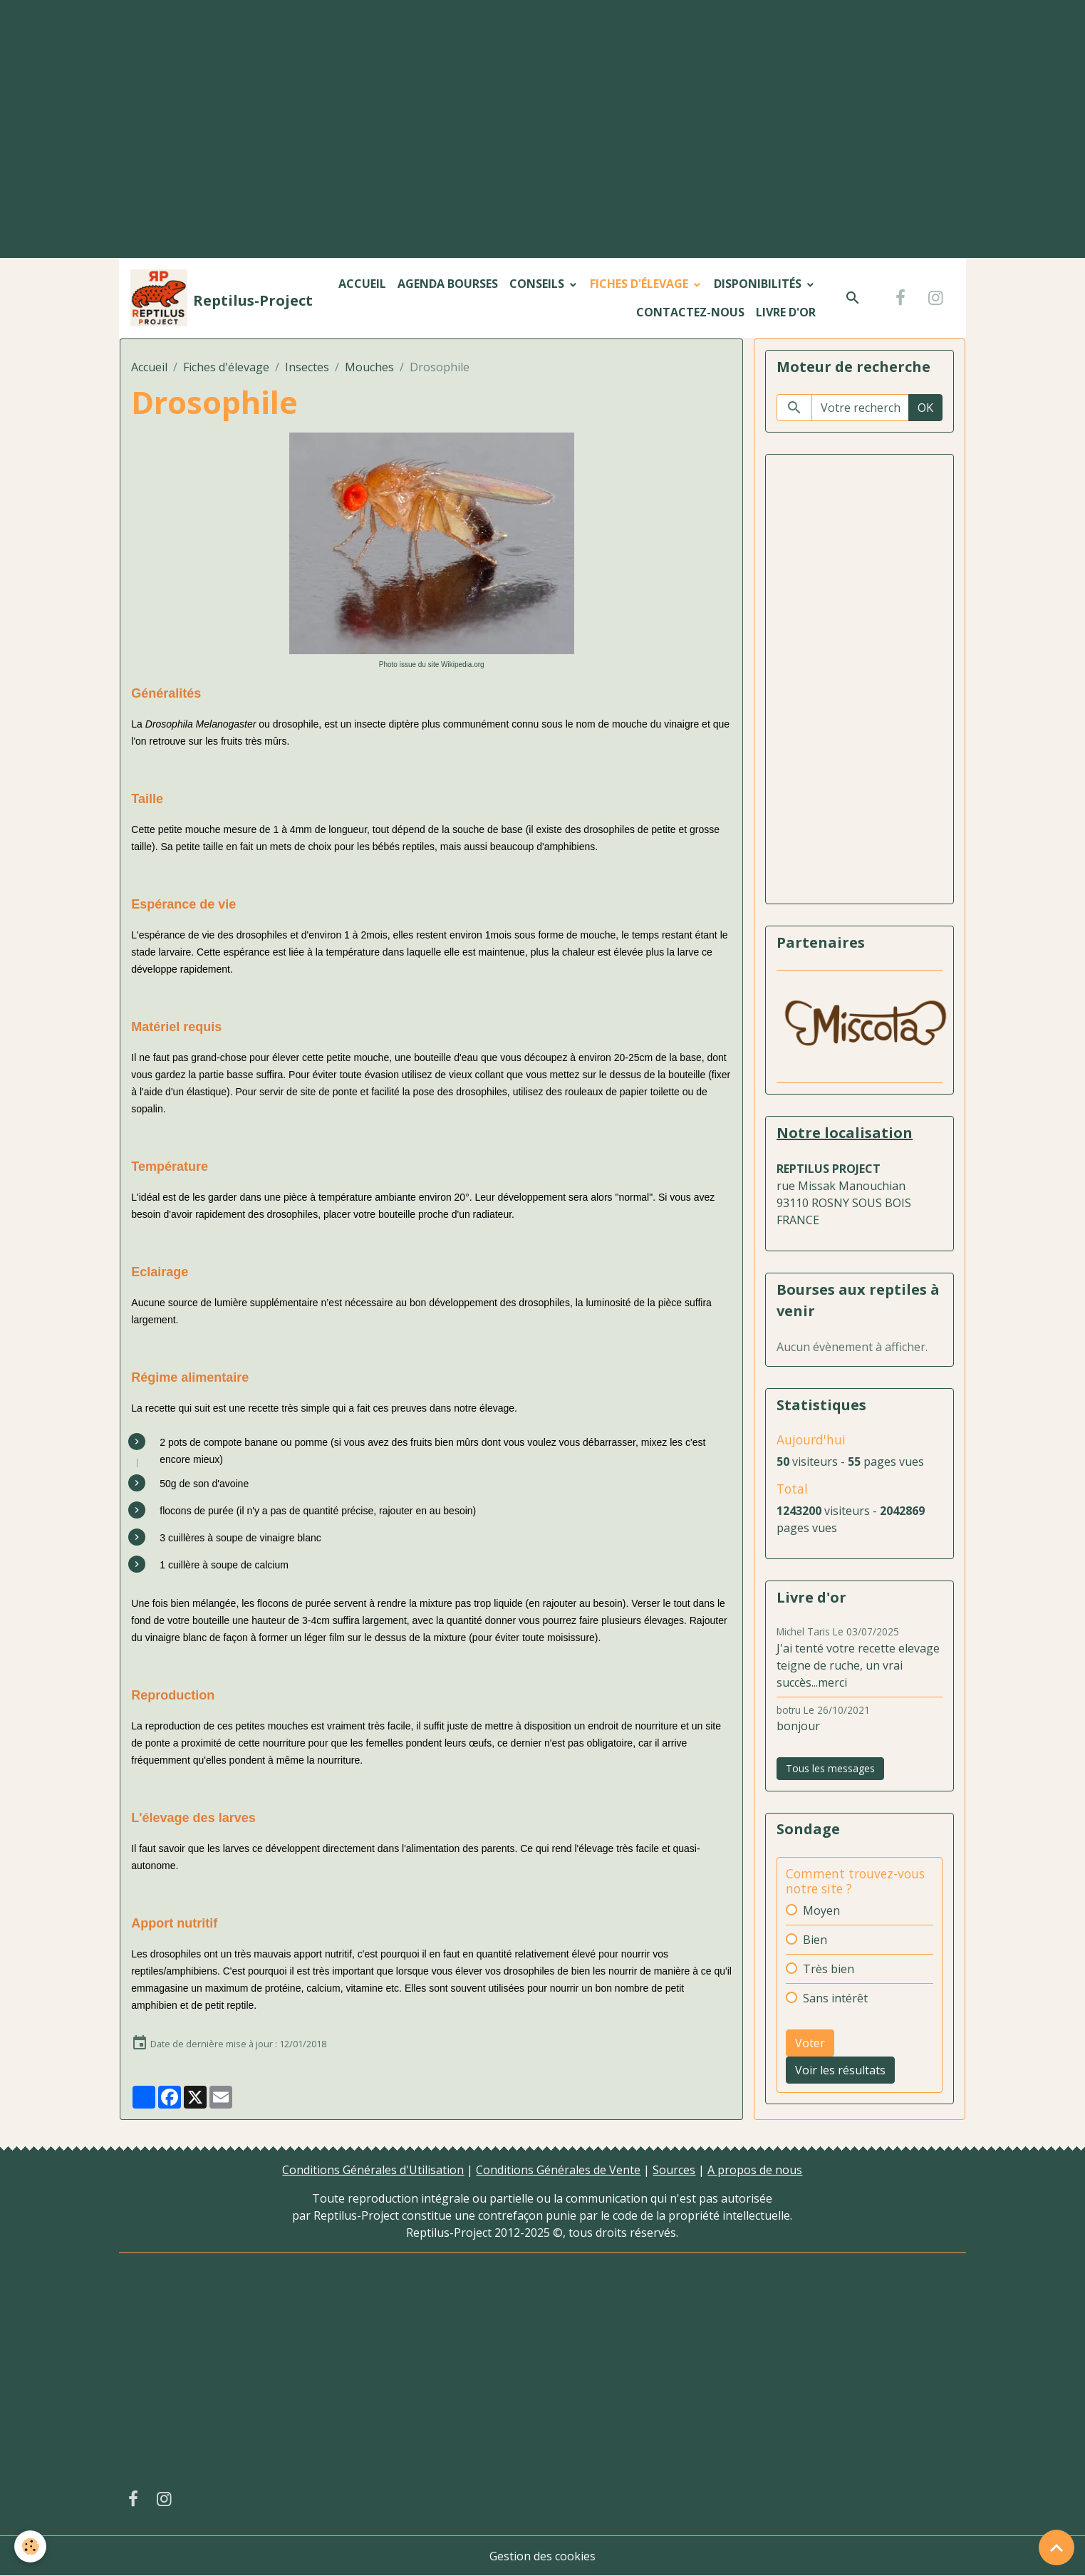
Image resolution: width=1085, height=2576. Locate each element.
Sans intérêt (835, 1998)
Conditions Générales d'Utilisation (373, 2170)
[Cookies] (30, 2546)
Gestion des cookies (542, 2556)
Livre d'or (786, 312)
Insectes (307, 367)
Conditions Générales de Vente (558, 2170)
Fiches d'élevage (640, 283)
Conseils (538, 283)
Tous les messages (830, 1768)
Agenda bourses (448, 283)
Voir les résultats (840, 2070)
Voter (810, 2043)
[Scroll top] (1056, 2547)
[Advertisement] (542, 106)
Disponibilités (759, 283)
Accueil (362, 283)
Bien (815, 1939)
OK (925, 407)
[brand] (204, 297)
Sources (674, 2170)
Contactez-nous (690, 312)
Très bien (828, 1969)
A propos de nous (754, 2170)
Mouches (369, 367)
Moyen (821, 1910)
